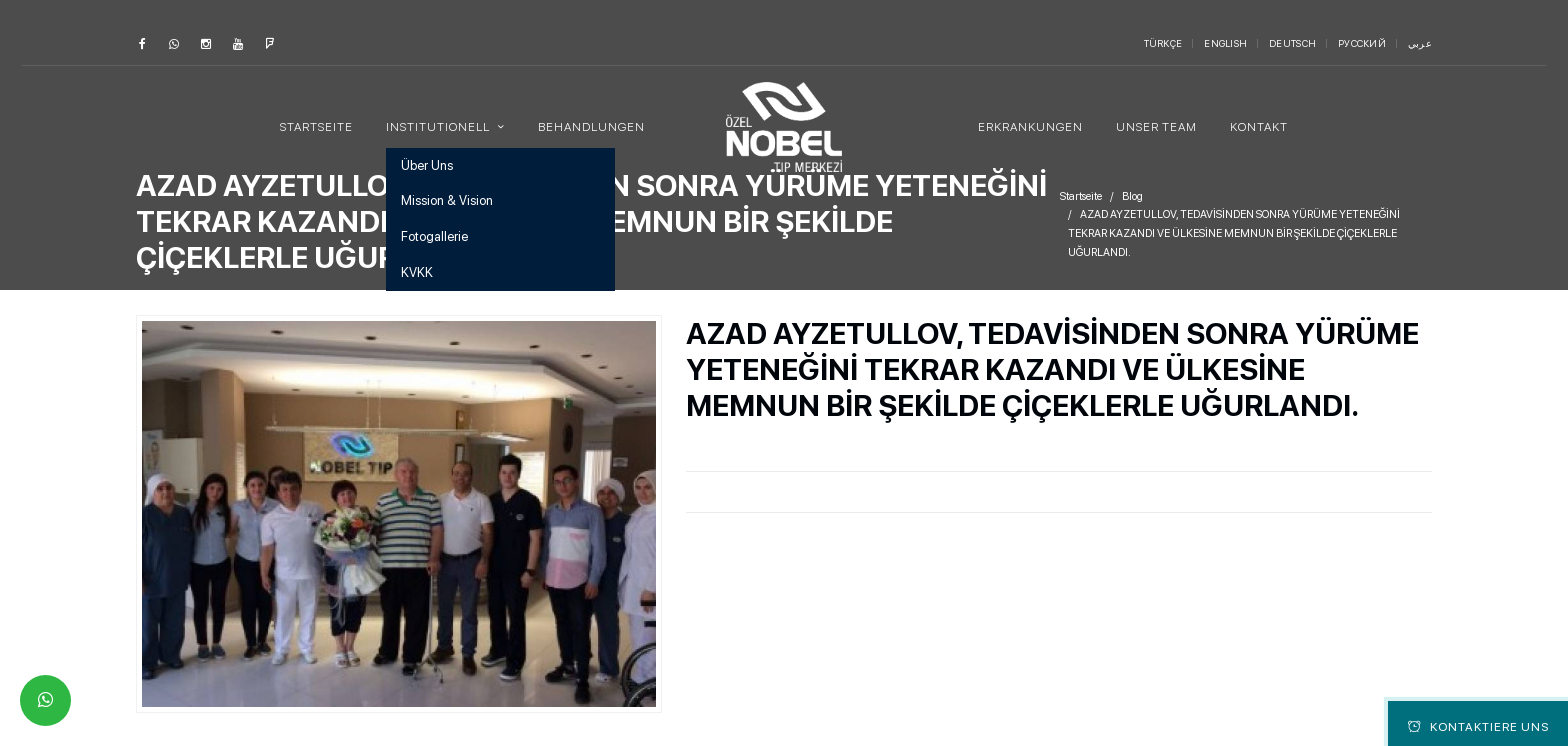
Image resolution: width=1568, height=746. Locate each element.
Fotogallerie (434, 236)
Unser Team (1156, 127)
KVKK (417, 272)
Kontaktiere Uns (1478, 727)
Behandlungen (591, 127)
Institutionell (439, 127)
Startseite (316, 127)
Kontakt (1259, 127)
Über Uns (427, 165)
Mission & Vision (447, 200)
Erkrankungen (1030, 127)
